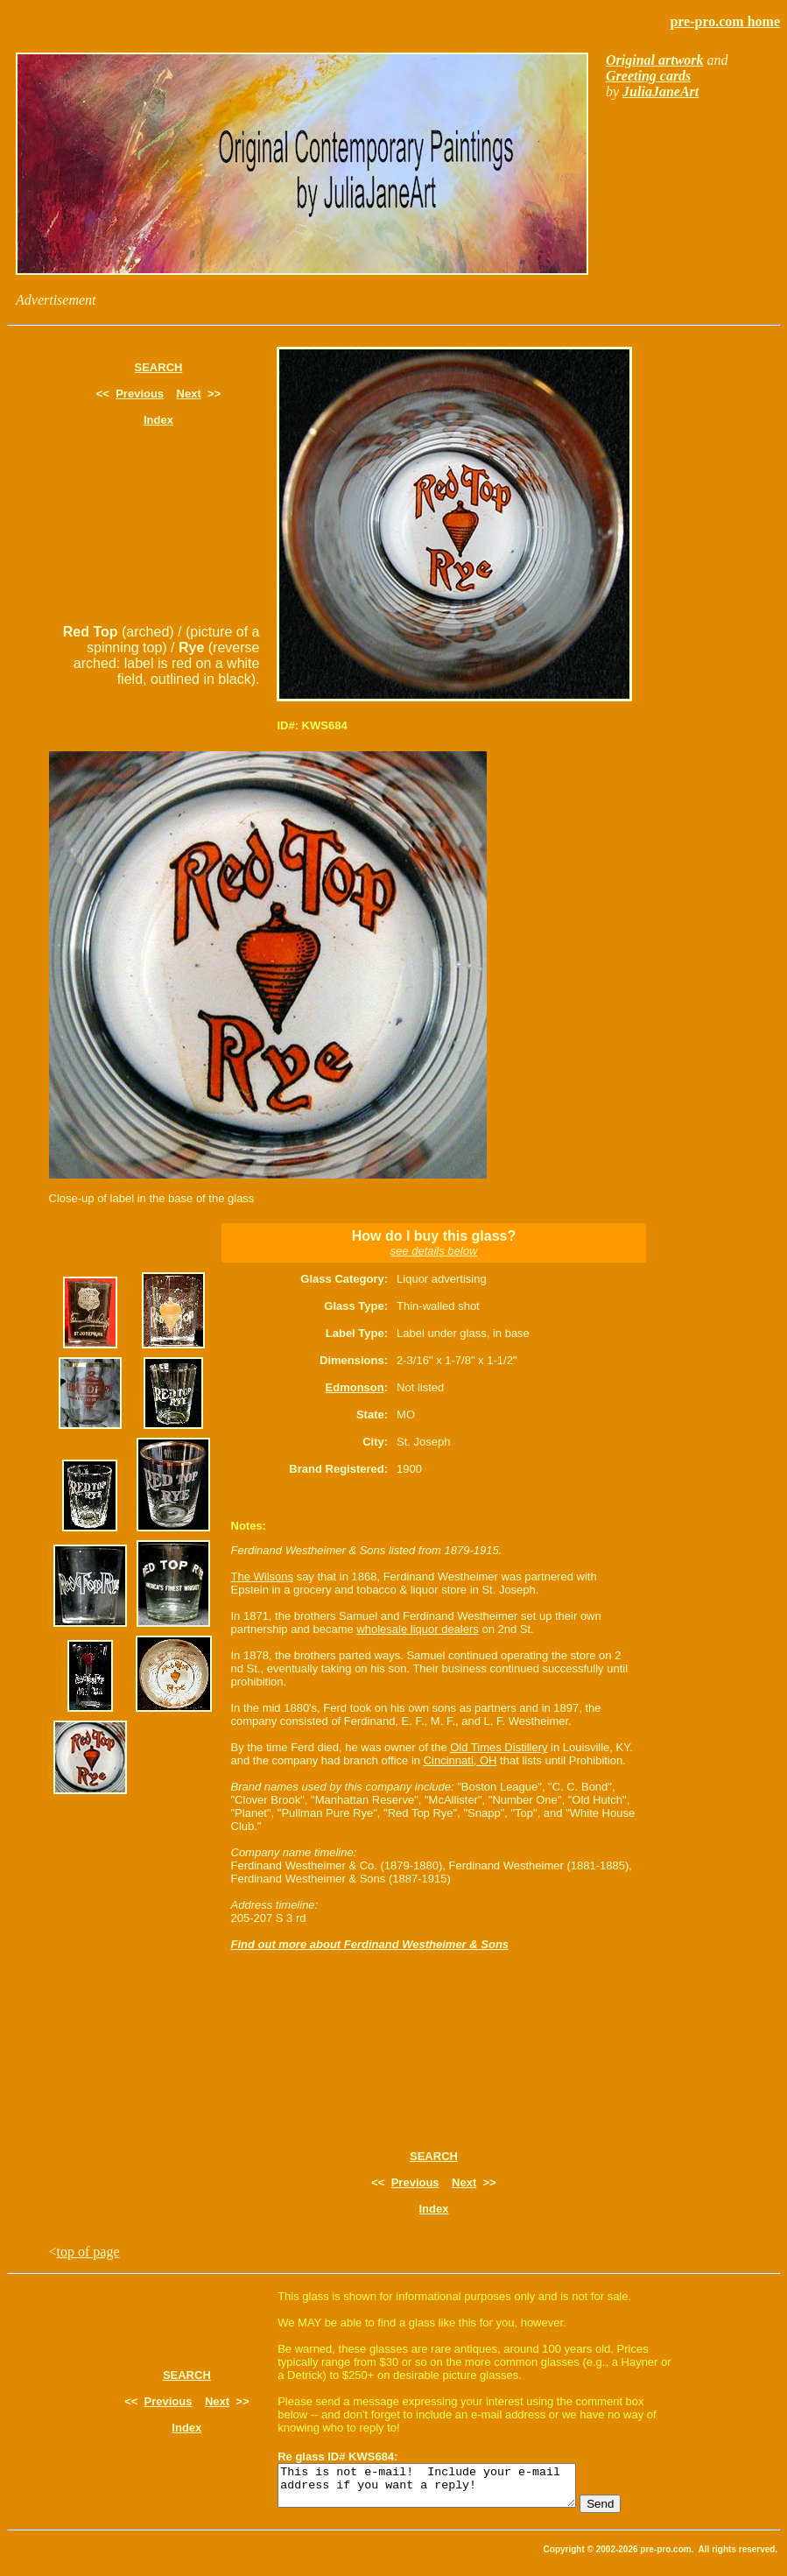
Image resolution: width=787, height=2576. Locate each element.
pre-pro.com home (725, 21)
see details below (434, 1250)
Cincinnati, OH (460, 1760)
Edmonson (355, 1387)
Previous (140, 393)
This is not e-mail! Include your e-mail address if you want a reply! (444, 2489)
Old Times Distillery (498, 1747)
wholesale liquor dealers (417, 1629)
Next (189, 393)
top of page (88, 2251)
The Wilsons (262, 1576)
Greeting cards (648, 75)
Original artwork (655, 60)
